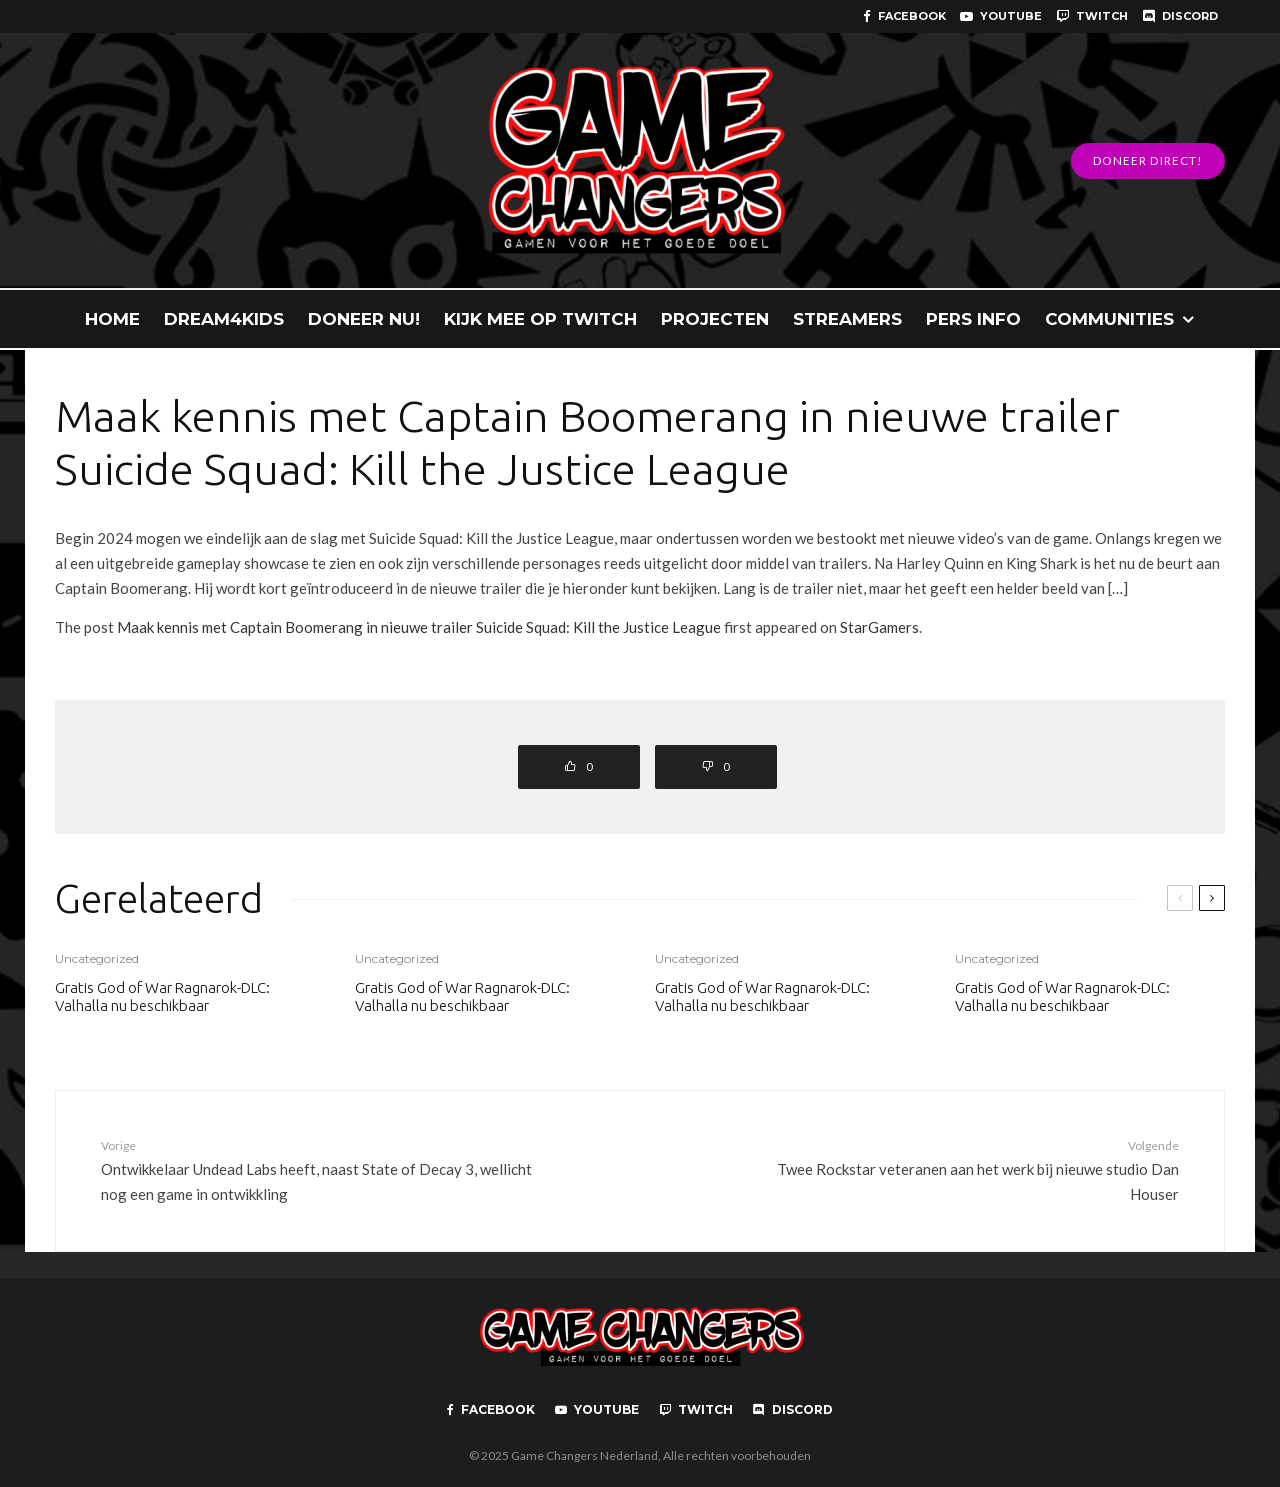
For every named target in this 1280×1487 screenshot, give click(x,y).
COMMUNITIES (1109, 319)
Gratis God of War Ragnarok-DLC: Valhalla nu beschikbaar (162, 996)
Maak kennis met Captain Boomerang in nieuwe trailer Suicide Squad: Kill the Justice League (419, 627)
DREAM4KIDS (224, 319)
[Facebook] (904, 16)
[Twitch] (1092, 16)
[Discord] (1180, 16)
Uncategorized (97, 958)
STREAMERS (847, 319)
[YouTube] (1001, 16)
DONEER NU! (364, 319)
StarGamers (879, 627)
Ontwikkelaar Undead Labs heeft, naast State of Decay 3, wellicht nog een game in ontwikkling (323, 1169)
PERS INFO (973, 319)
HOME (112, 319)
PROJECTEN (715, 319)
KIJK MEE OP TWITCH (540, 319)
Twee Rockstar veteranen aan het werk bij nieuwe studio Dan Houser (957, 1169)
